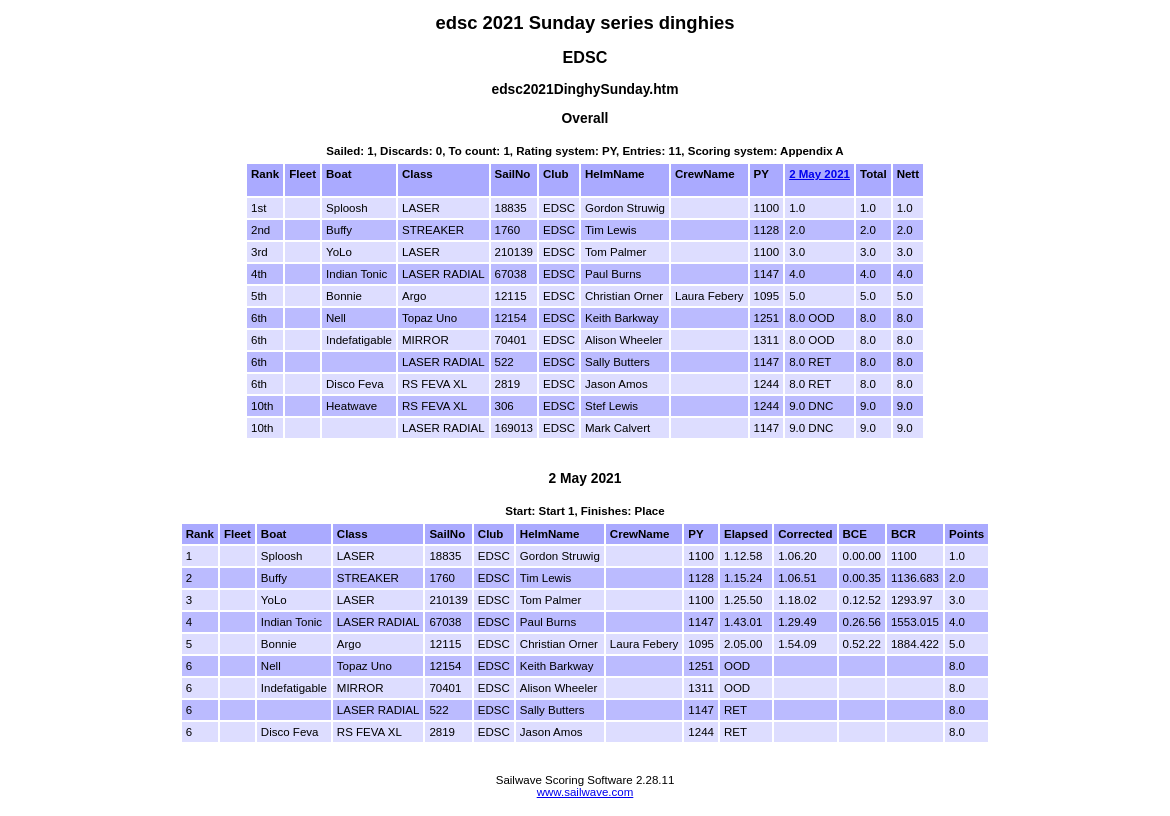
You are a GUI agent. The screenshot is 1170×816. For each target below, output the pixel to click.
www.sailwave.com (585, 792)
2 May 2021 (819, 174)
